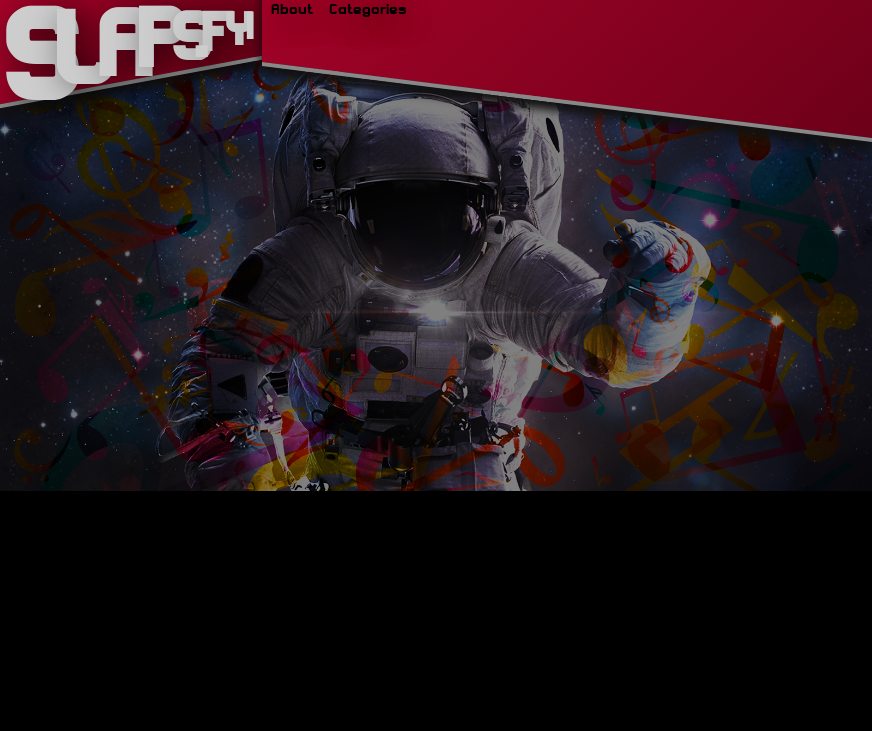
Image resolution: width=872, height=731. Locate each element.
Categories (359, 8)
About (292, 8)
